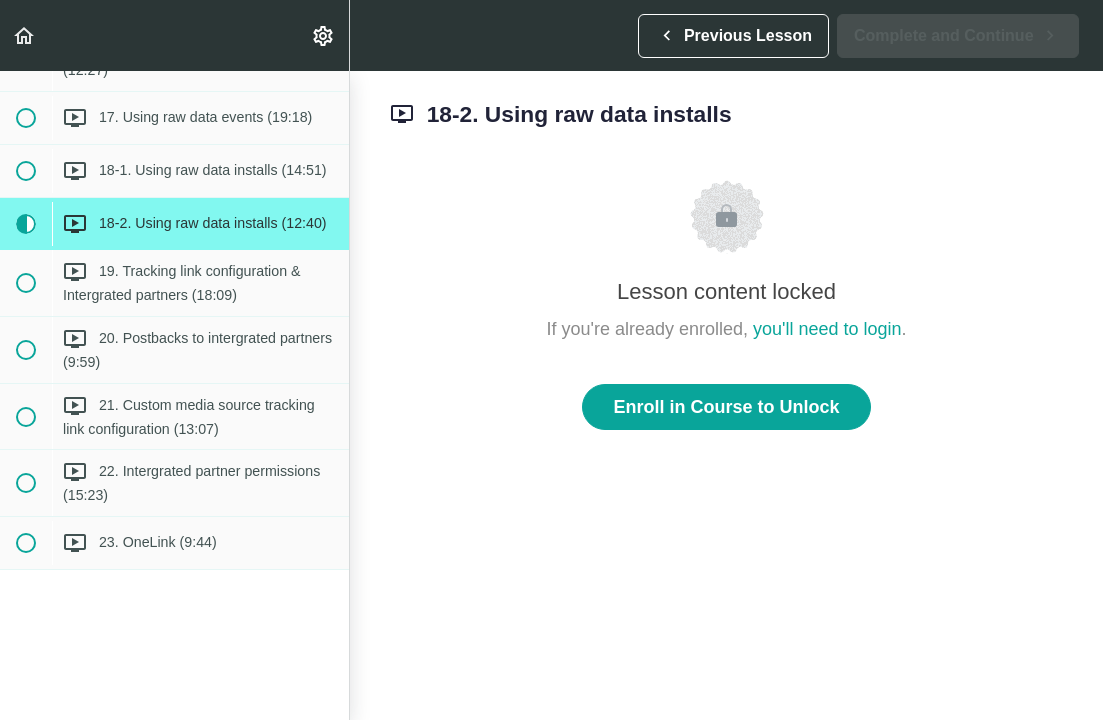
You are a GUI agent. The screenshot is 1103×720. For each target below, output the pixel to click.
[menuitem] (324, 35)
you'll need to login (827, 329)
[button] (25, 35)
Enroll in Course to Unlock (726, 407)
